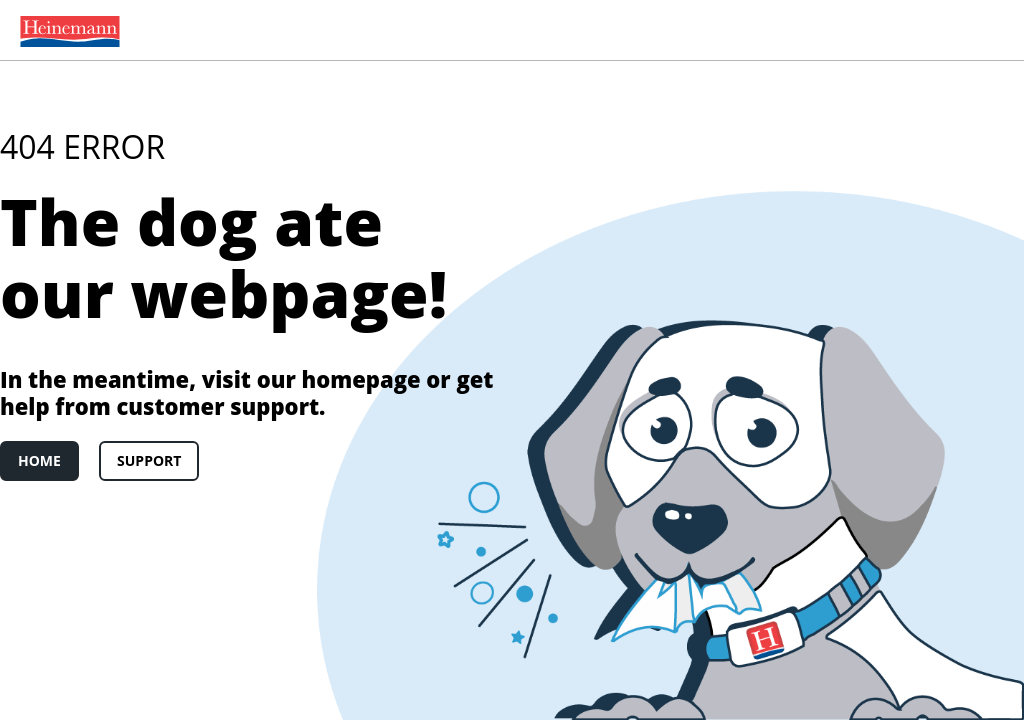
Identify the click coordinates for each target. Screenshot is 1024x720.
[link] (66, 30)
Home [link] (39, 460)
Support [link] (149, 460)
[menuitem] (66, 30)
